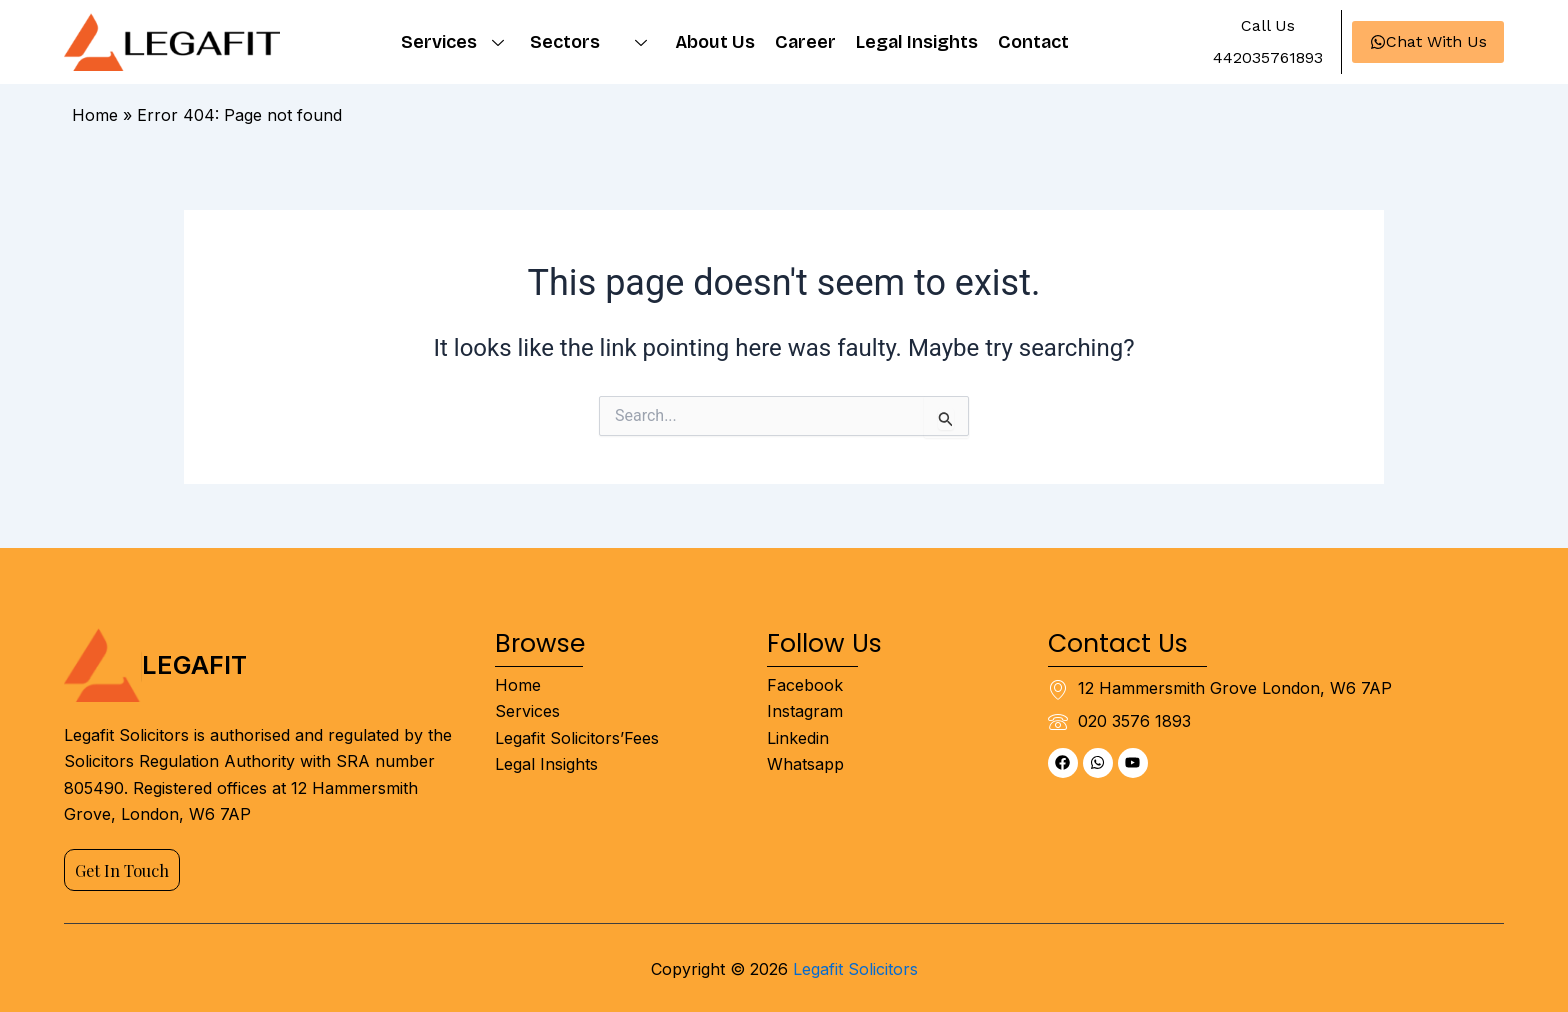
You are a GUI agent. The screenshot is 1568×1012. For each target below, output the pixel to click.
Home (95, 115)
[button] (1266, 26)
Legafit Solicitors (855, 969)
